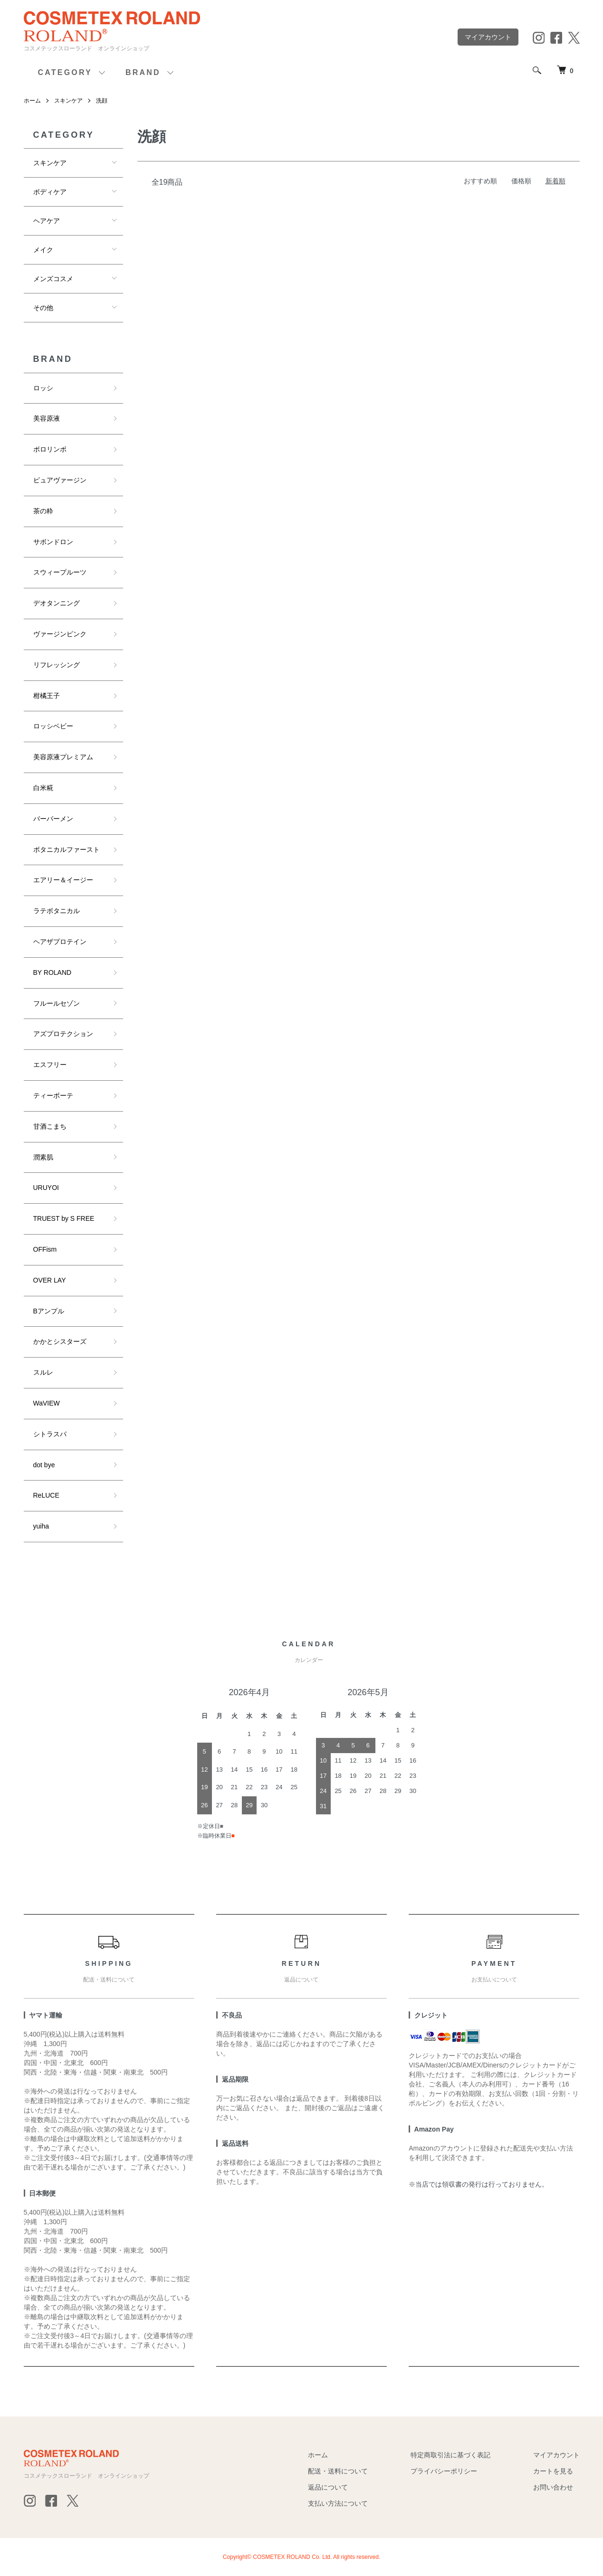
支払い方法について (338, 2503)
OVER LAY (49, 1280)
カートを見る (553, 2471)
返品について (328, 2487)
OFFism (45, 1249)
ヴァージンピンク (59, 634)
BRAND (143, 72)
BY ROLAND (52, 972)
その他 (43, 307)
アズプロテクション (63, 1034)
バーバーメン (53, 818)
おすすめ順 (480, 181)
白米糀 (43, 788)
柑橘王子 (46, 695)
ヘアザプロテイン (59, 941)
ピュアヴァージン (59, 480)
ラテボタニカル (56, 911)
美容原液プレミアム (63, 757)
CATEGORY (65, 72)
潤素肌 (43, 1157)
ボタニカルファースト (66, 849)
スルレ (43, 1372)
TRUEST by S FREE (64, 1218)
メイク (43, 250)
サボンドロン (53, 542)
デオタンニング (56, 603)
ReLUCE (46, 1495)
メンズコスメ (53, 279)
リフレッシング (56, 665)
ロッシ (43, 388)
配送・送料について (338, 2471)
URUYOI (46, 1187)
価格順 (521, 181)
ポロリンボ (50, 449)
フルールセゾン (56, 1003)
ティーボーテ (53, 1095)
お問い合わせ (553, 2487)
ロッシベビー (53, 726)
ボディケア (50, 192)
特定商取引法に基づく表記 (450, 2455)
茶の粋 (43, 511)
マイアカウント (488, 37)
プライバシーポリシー (444, 2471)
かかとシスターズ (59, 1341)
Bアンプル (48, 1311)
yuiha (41, 1526)
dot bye (44, 1465)
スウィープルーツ (59, 572)
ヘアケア (46, 221)
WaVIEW (46, 1403)
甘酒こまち (50, 1126)
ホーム (32, 100)
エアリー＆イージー (63, 880)
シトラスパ (50, 1434)
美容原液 (46, 418)
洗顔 (101, 100)
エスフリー (50, 1064)
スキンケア (68, 100)
